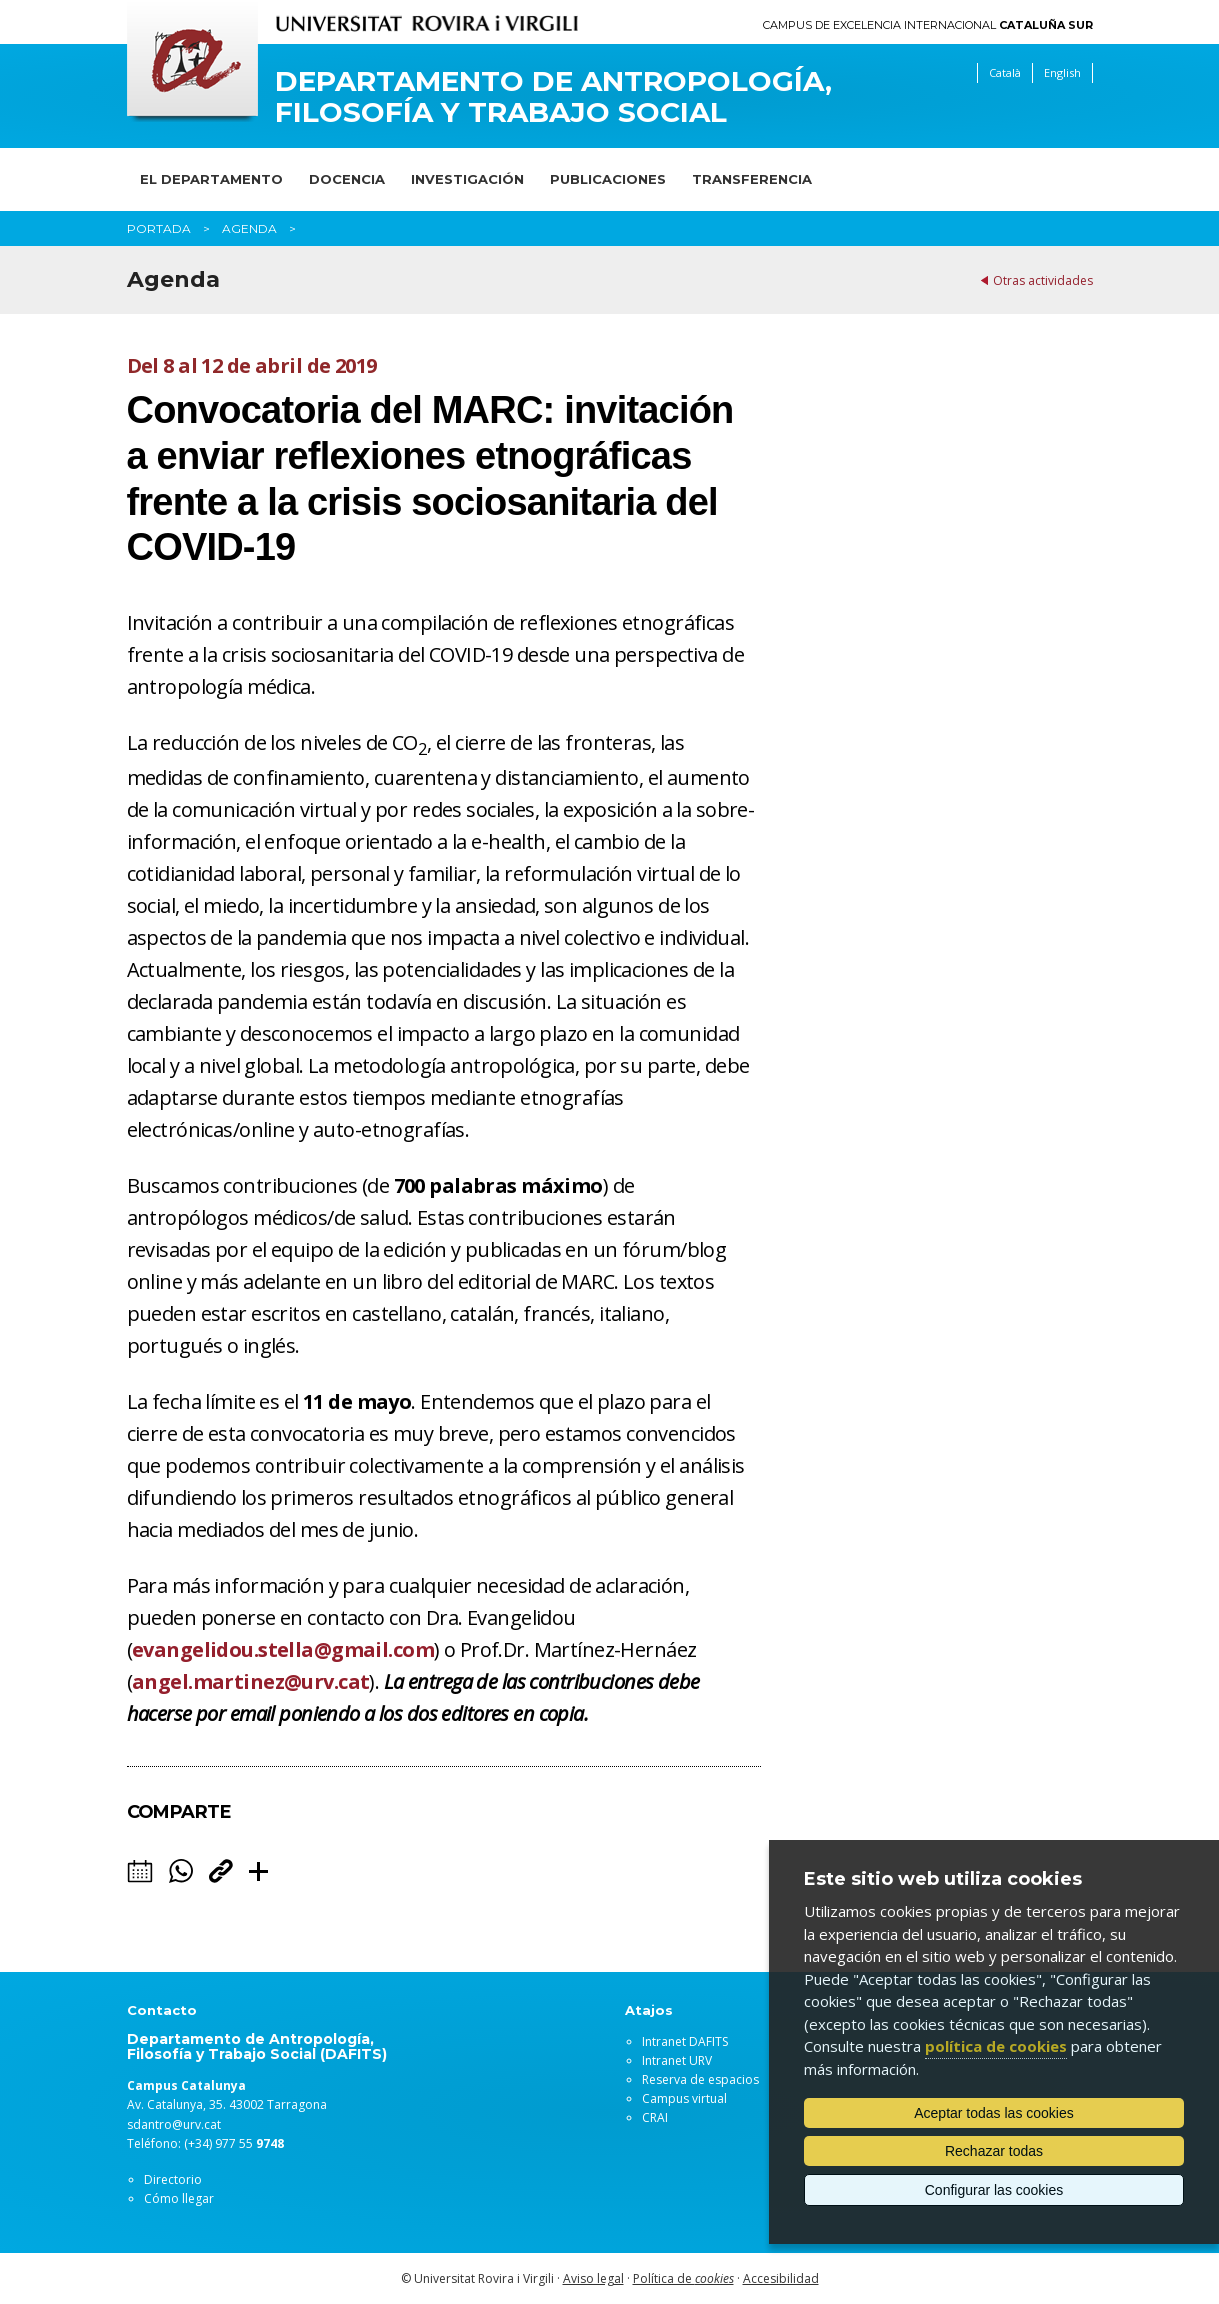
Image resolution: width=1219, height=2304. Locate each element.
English (1062, 72)
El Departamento (211, 179)
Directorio (173, 2179)
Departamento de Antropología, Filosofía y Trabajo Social (553, 97)
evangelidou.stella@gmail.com (283, 1649)
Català (1005, 72)
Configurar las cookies (994, 2190)
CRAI (655, 2117)
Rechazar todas (994, 2151)
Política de (683, 2278)
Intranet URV (677, 2060)
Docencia (347, 179)
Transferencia (752, 179)
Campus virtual (684, 2098)
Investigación (467, 179)
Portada (159, 228)
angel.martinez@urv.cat (250, 1681)
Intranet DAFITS (685, 2041)
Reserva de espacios (700, 2079)
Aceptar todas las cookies (994, 2113)
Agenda (249, 228)
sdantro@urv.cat (174, 2124)
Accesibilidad (781, 2278)
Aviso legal (593, 2278)
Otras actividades (1043, 280)
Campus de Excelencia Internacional (928, 25)
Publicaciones (608, 179)
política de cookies (996, 2046)
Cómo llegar (179, 2198)
